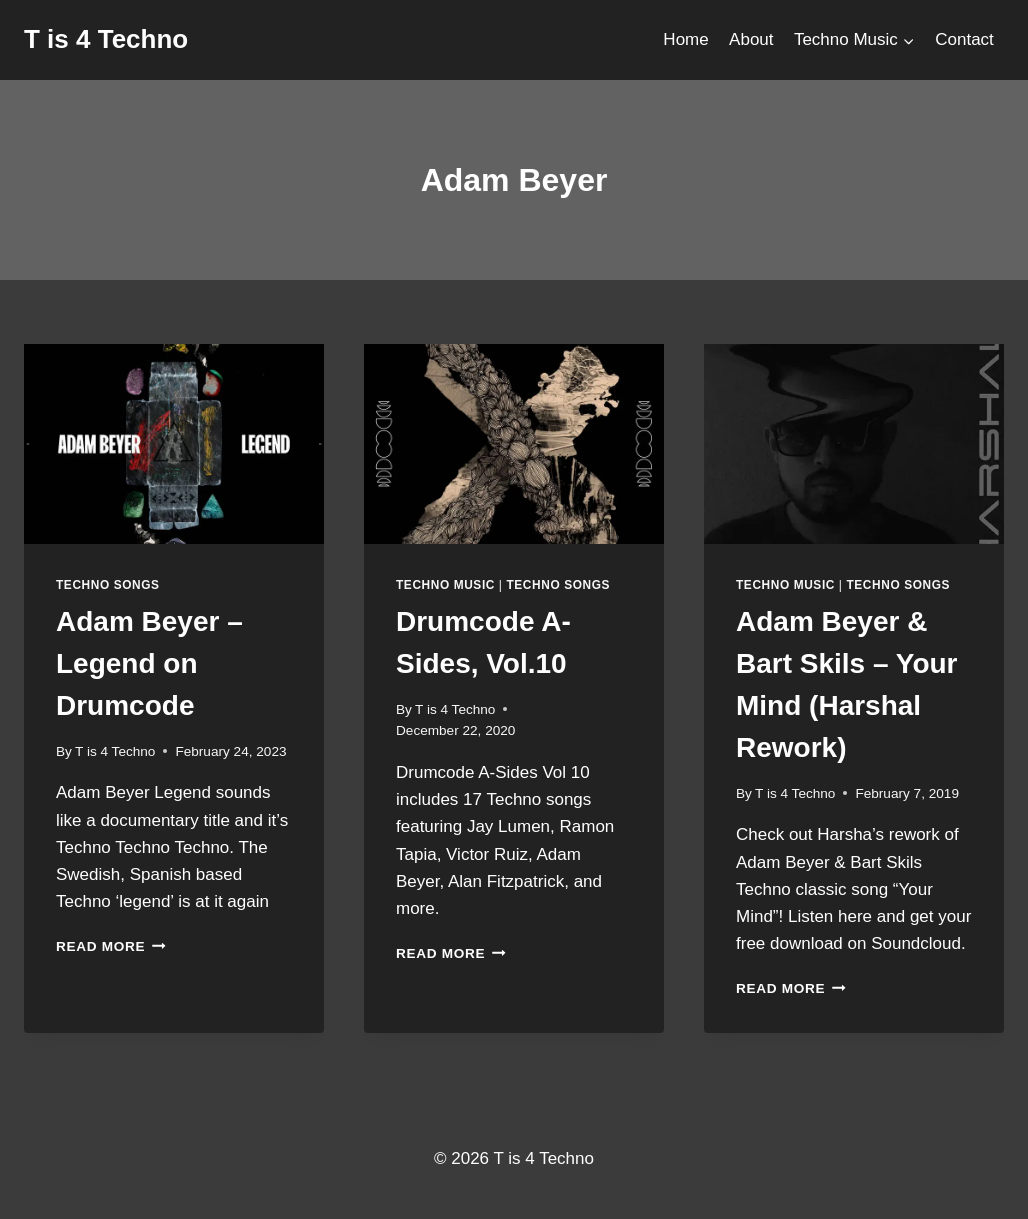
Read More (111, 946)
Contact (964, 39)
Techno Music (445, 585)
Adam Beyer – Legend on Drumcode (149, 663)
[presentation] (174, 444)
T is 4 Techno (115, 751)
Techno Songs (108, 585)
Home (685, 39)
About (751, 39)
